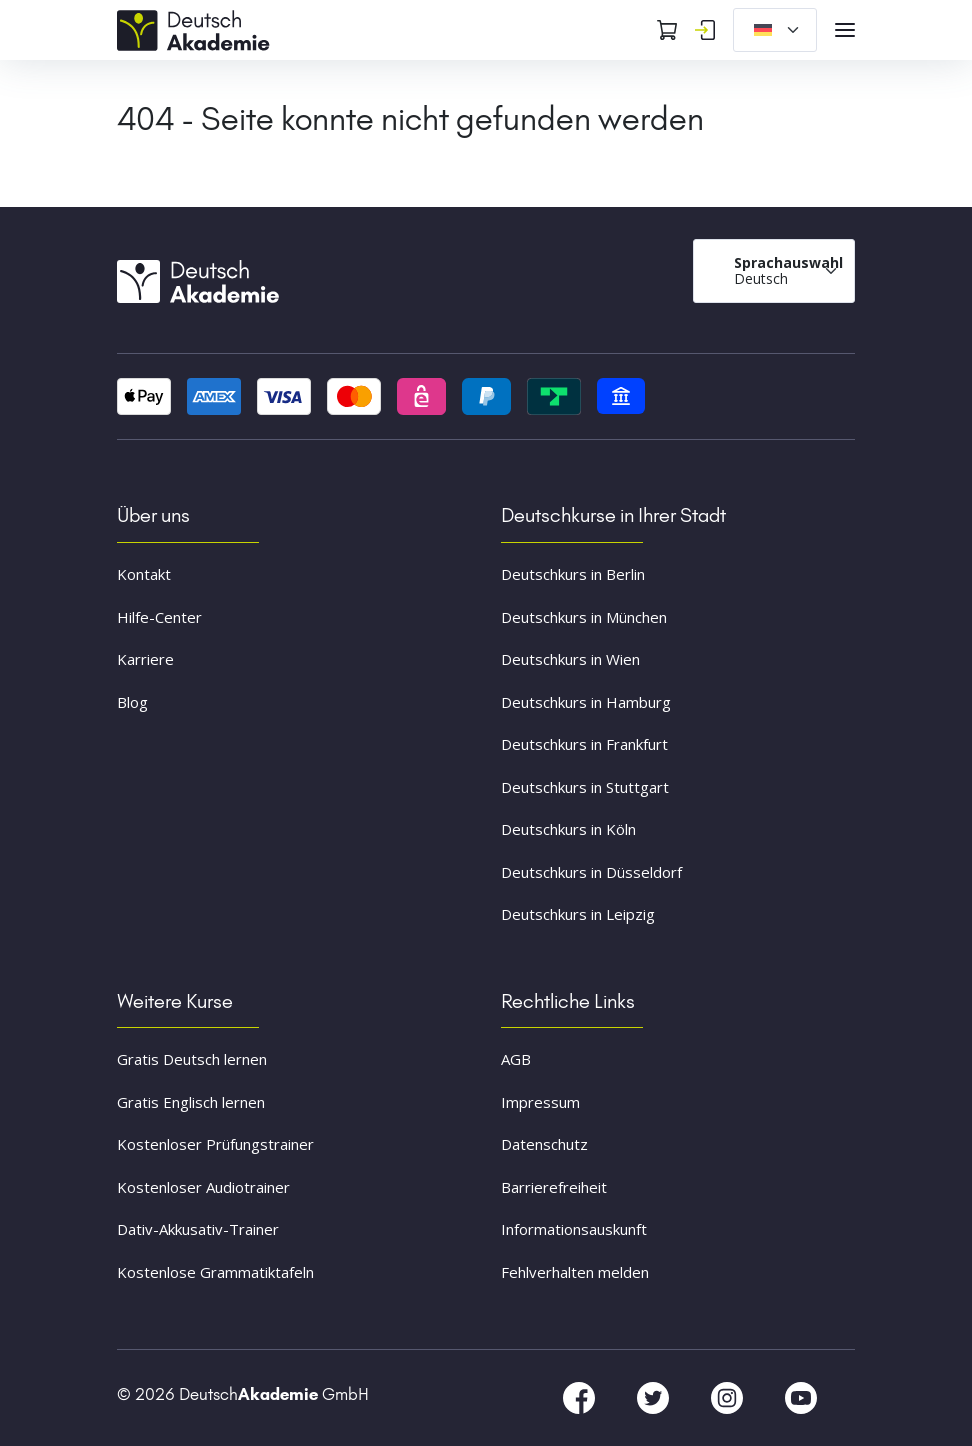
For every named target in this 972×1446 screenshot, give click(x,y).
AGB (516, 1059)
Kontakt (144, 574)
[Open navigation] (845, 30)
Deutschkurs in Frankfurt (584, 744)
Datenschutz (544, 1144)
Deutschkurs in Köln (568, 829)
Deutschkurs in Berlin (573, 574)
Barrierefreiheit (554, 1187)
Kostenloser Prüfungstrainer (215, 1144)
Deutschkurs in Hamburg (586, 702)
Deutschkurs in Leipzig (578, 914)
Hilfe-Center (159, 617)
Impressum (540, 1102)
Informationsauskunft (574, 1229)
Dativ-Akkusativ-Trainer (198, 1229)
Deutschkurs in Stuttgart (585, 787)
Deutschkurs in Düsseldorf (591, 872)
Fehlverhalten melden (575, 1272)
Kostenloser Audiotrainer (203, 1187)
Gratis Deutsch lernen (192, 1059)
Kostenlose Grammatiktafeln (215, 1272)
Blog (132, 702)
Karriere (145, 659)
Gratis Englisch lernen (191, 1102)
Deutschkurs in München (584, 617)
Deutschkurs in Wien (570, 659)
